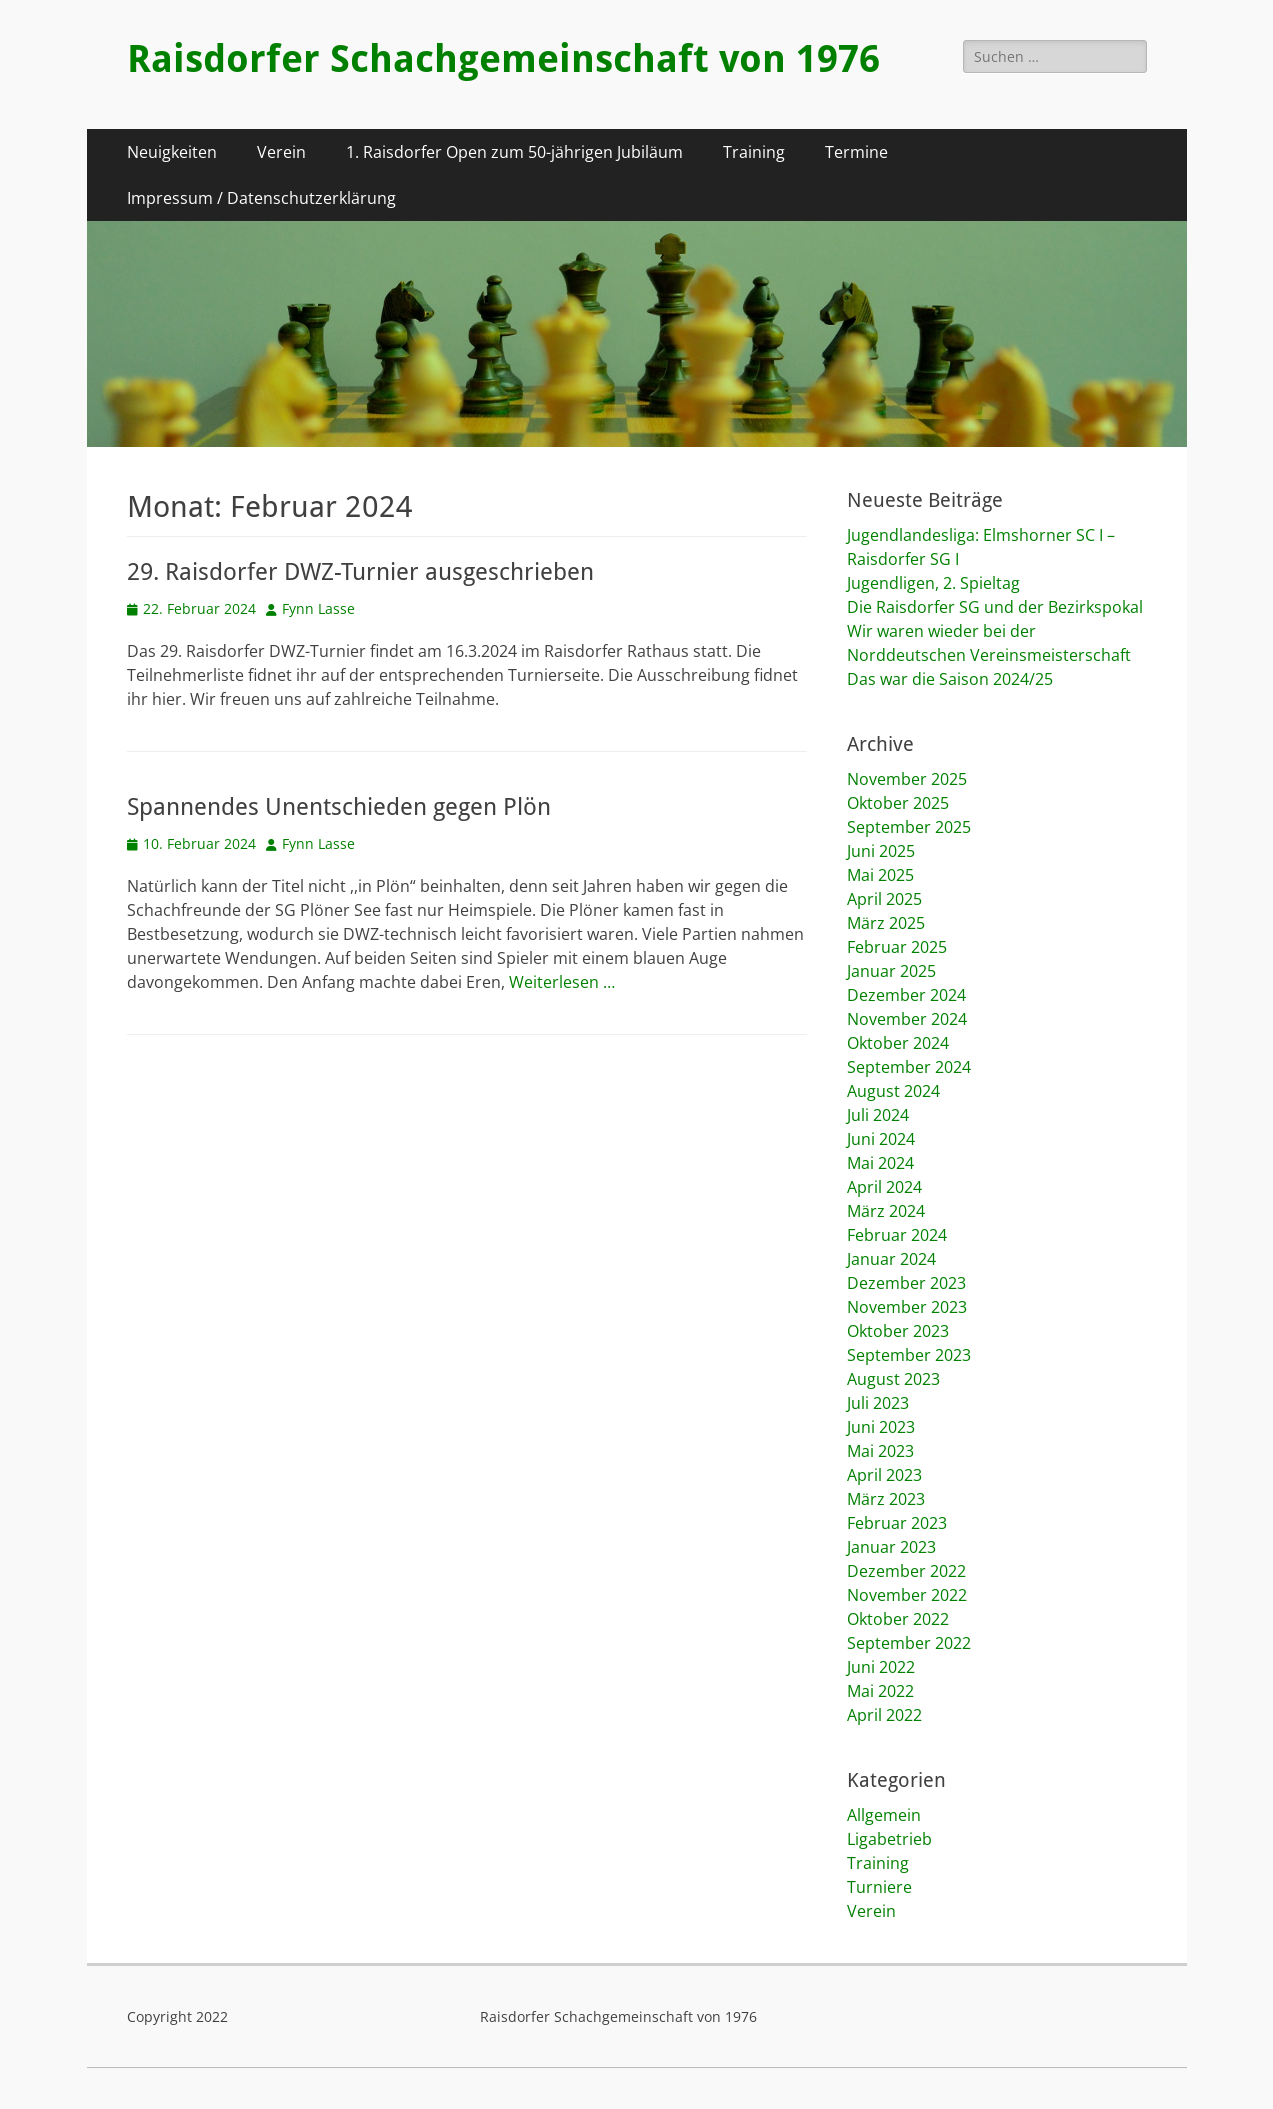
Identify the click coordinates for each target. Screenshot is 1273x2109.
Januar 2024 (891, 1259)
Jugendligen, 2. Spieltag (933, 583)
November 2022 (907, 1595)
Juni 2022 (881, 1667)
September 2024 (909, 1067)
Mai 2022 (880, 1691)
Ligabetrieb (889, 1839)
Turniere (879, 1887)
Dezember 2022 (906, 1571)
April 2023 (884, 1475)
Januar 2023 (891, 1547)
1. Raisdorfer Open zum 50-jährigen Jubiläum (514, 152)
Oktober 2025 (898, 803)
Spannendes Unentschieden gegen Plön (339, 807)
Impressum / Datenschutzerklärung (261, 198)
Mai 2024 (880, 1163)
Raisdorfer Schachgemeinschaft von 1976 (503, 59)
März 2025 (886, 923)
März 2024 (886, 1211)
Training (754, 152)
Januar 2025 (891, 971)
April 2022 (884, 1715)
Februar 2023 (897, 1523)
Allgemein (884, 1815)
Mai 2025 (880, 875)
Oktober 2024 (898, 1043)
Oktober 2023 (898, 1331)
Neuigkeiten (172, 152)
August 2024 (893, 1091)
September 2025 (909, 827)
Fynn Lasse (318, 608)
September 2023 (909, 1355)
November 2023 (907, 1307)
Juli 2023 (878, 1403)
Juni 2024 (881, 1139)
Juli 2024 (878, 1115)
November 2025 (907, 779)
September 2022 (909, 1643)
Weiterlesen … (562, 982)
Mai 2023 (880, 1451)
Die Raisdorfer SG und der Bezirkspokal (995, 607)
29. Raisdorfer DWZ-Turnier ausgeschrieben (360, 572)
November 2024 (907, 1019)
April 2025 (884, 899)
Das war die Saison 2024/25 (950, 679)
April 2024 (884, 1187)
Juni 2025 (881, 851)
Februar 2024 (897, 1235)
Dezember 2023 (906, 1283)
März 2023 (886, 1499)
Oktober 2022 (898, 1619)
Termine (856, 152)
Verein (281, 152)
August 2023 (893, 1379)
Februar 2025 (897, 947)
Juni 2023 (881, 1427)
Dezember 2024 (906, 995)
